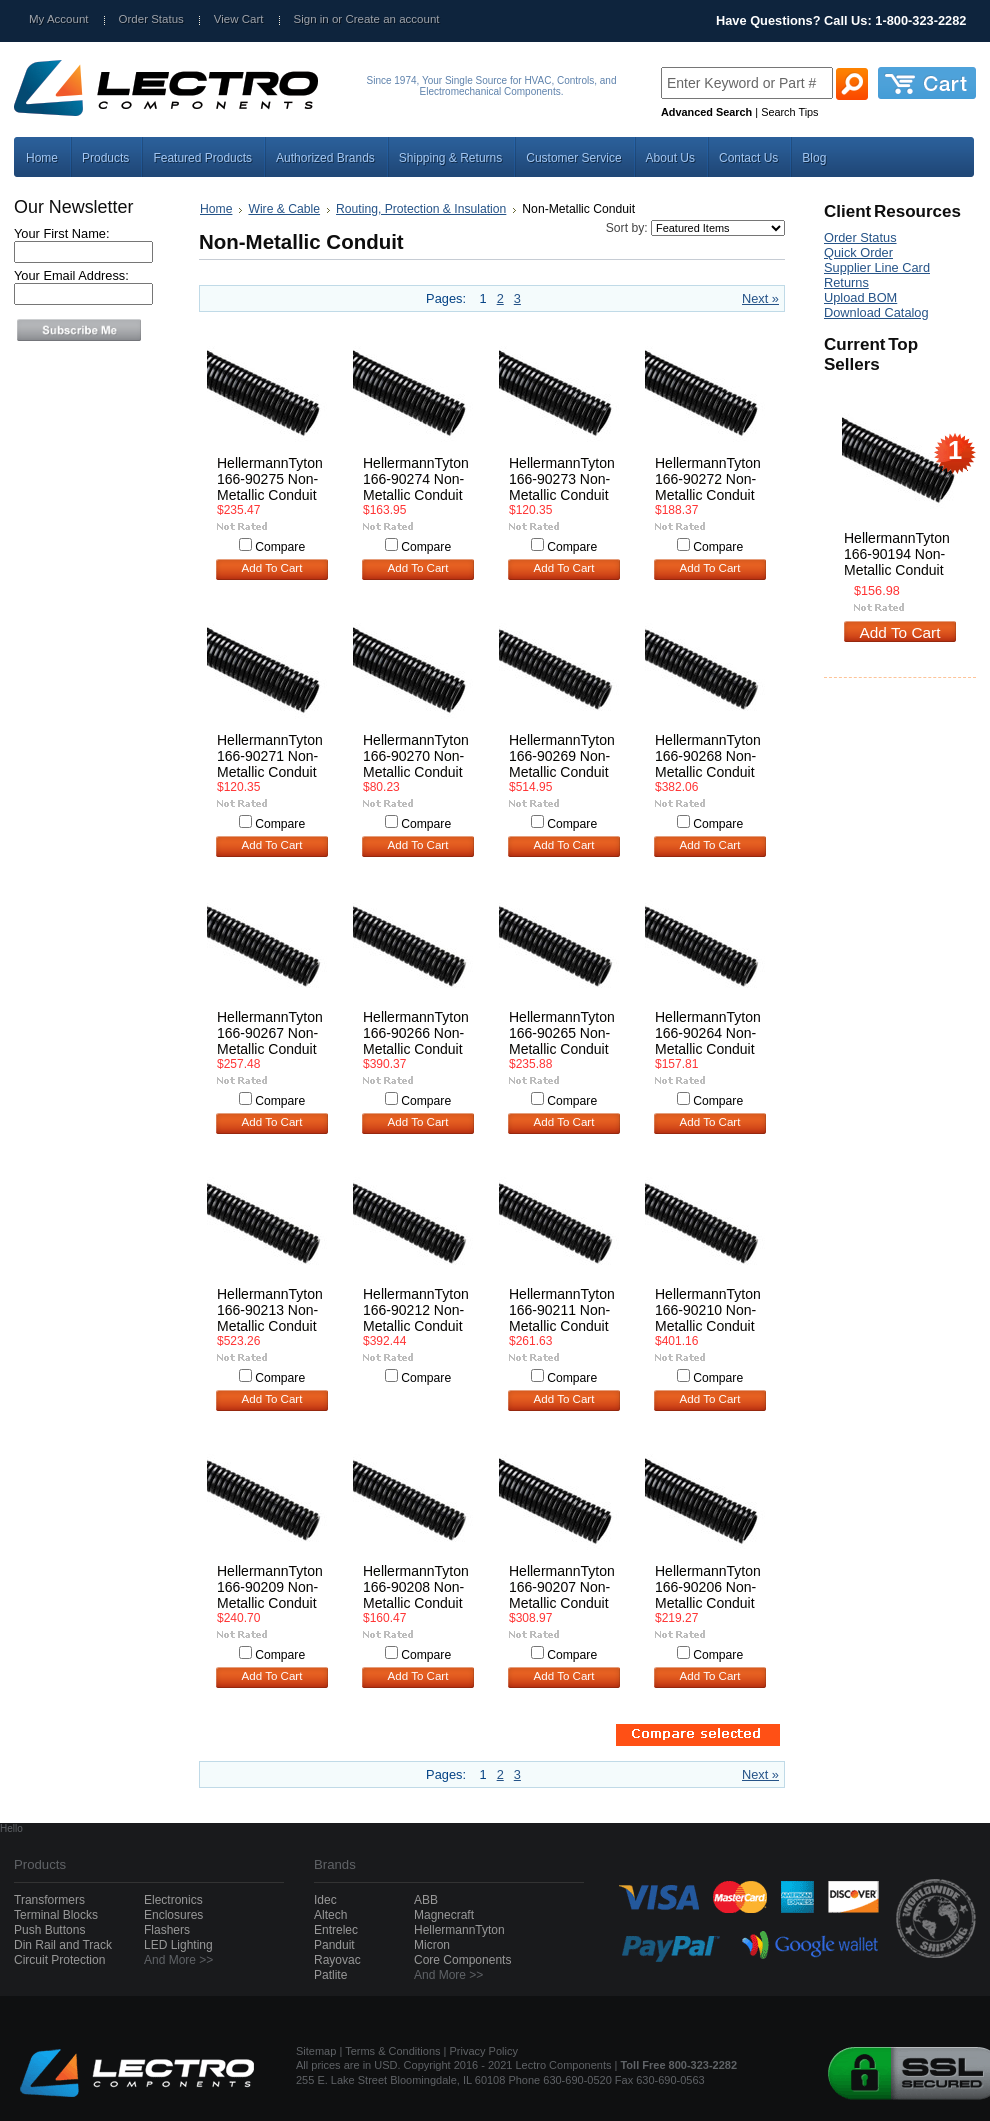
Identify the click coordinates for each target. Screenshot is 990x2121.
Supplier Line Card (877, 267)
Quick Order (858, 252)
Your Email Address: (71, 275)
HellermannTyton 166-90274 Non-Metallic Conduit (416, 479)
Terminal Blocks (56, 1915)
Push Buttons (49, 1930)
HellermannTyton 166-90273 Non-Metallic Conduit (562, 479)
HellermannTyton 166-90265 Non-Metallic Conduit (562, 1033)
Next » (760, 298)
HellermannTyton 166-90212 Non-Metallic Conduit (416, 1310)
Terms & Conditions (392, 2051)
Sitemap (316, 2051)
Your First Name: (62, 233)
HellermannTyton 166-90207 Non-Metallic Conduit (562, 1587)
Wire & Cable (284, 209)
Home (216, 209)
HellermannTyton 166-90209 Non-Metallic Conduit (270, 1587)
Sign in (311, 19)
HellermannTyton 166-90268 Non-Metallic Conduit (708, 756)
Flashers (167, 1930)
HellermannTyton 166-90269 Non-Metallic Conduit (562, 756)
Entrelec (336, 1930)
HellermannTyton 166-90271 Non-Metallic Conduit (270, 756)
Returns (846, 282)
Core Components (462, 1960)
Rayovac (337, 1960)
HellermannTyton (459, 1930)
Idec (325, 1900)
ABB (426, 1900)
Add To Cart (272, 568)
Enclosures (173, 1915)
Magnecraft (444, 1915)
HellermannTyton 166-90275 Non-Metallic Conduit (270, 479)
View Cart (239, 19)
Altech (330, 1915)
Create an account (392, 19)
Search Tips (789, 112)
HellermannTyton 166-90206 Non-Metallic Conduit (708, 1587)
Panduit (334, 1945)
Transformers (49, 1900)
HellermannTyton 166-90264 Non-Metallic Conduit (708, 1033)
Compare (280, 547)
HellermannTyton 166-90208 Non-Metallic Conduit (416, 1587)
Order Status (151, 19)
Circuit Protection (59, 1960)
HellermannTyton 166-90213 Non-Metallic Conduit (270, 1310)
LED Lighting (178, 1945)
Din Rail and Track (63, 1945)
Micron (432, 1945)
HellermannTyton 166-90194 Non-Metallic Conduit (897, 554)
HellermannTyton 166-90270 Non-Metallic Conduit (416, 756)
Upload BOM (860, 297)
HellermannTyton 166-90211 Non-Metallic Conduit (562, 1310)
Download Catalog (876, 312)
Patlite (330, 1975)
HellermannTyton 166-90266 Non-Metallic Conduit (416, 1033)
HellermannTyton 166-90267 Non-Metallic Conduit (270, 1033)
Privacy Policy (484, 2051)
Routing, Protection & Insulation (421, 209)
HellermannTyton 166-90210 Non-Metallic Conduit (708, 1310)
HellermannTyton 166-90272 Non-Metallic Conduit (708, 479)
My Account (59, 19)
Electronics (173, 1900)
